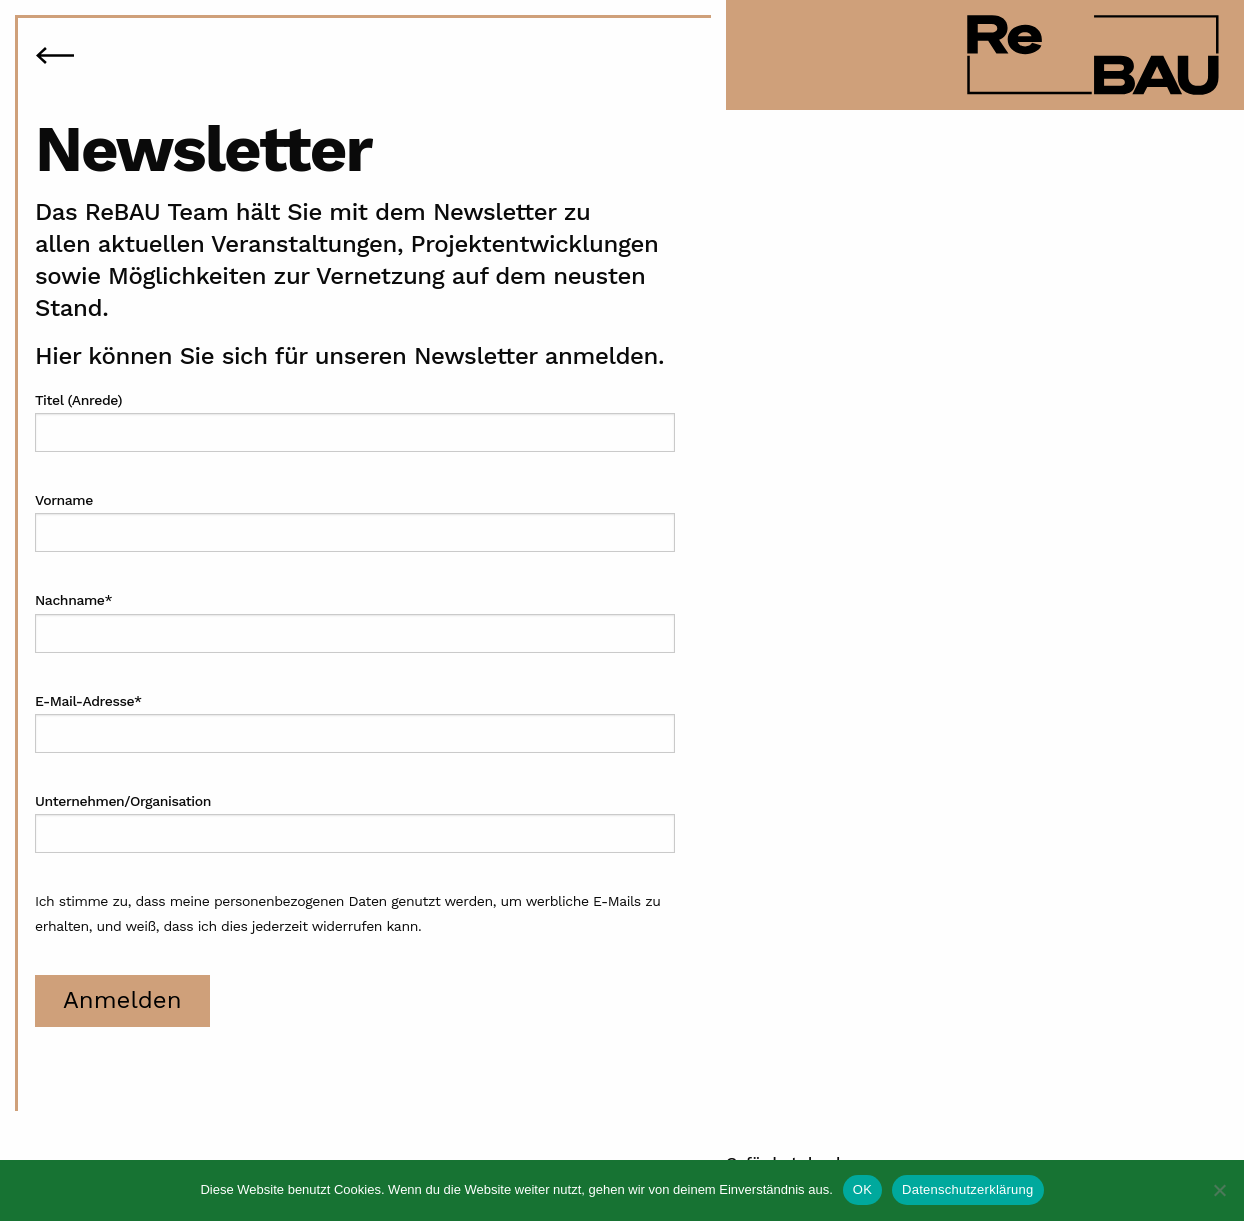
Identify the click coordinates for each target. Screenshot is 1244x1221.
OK (862, 1189)
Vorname (64, 500)
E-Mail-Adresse (88, 701)
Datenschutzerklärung (967, 1189)
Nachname (73, 600)
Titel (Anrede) (78, 400)
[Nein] (1219, 1190)
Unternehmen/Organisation (123, 801)
